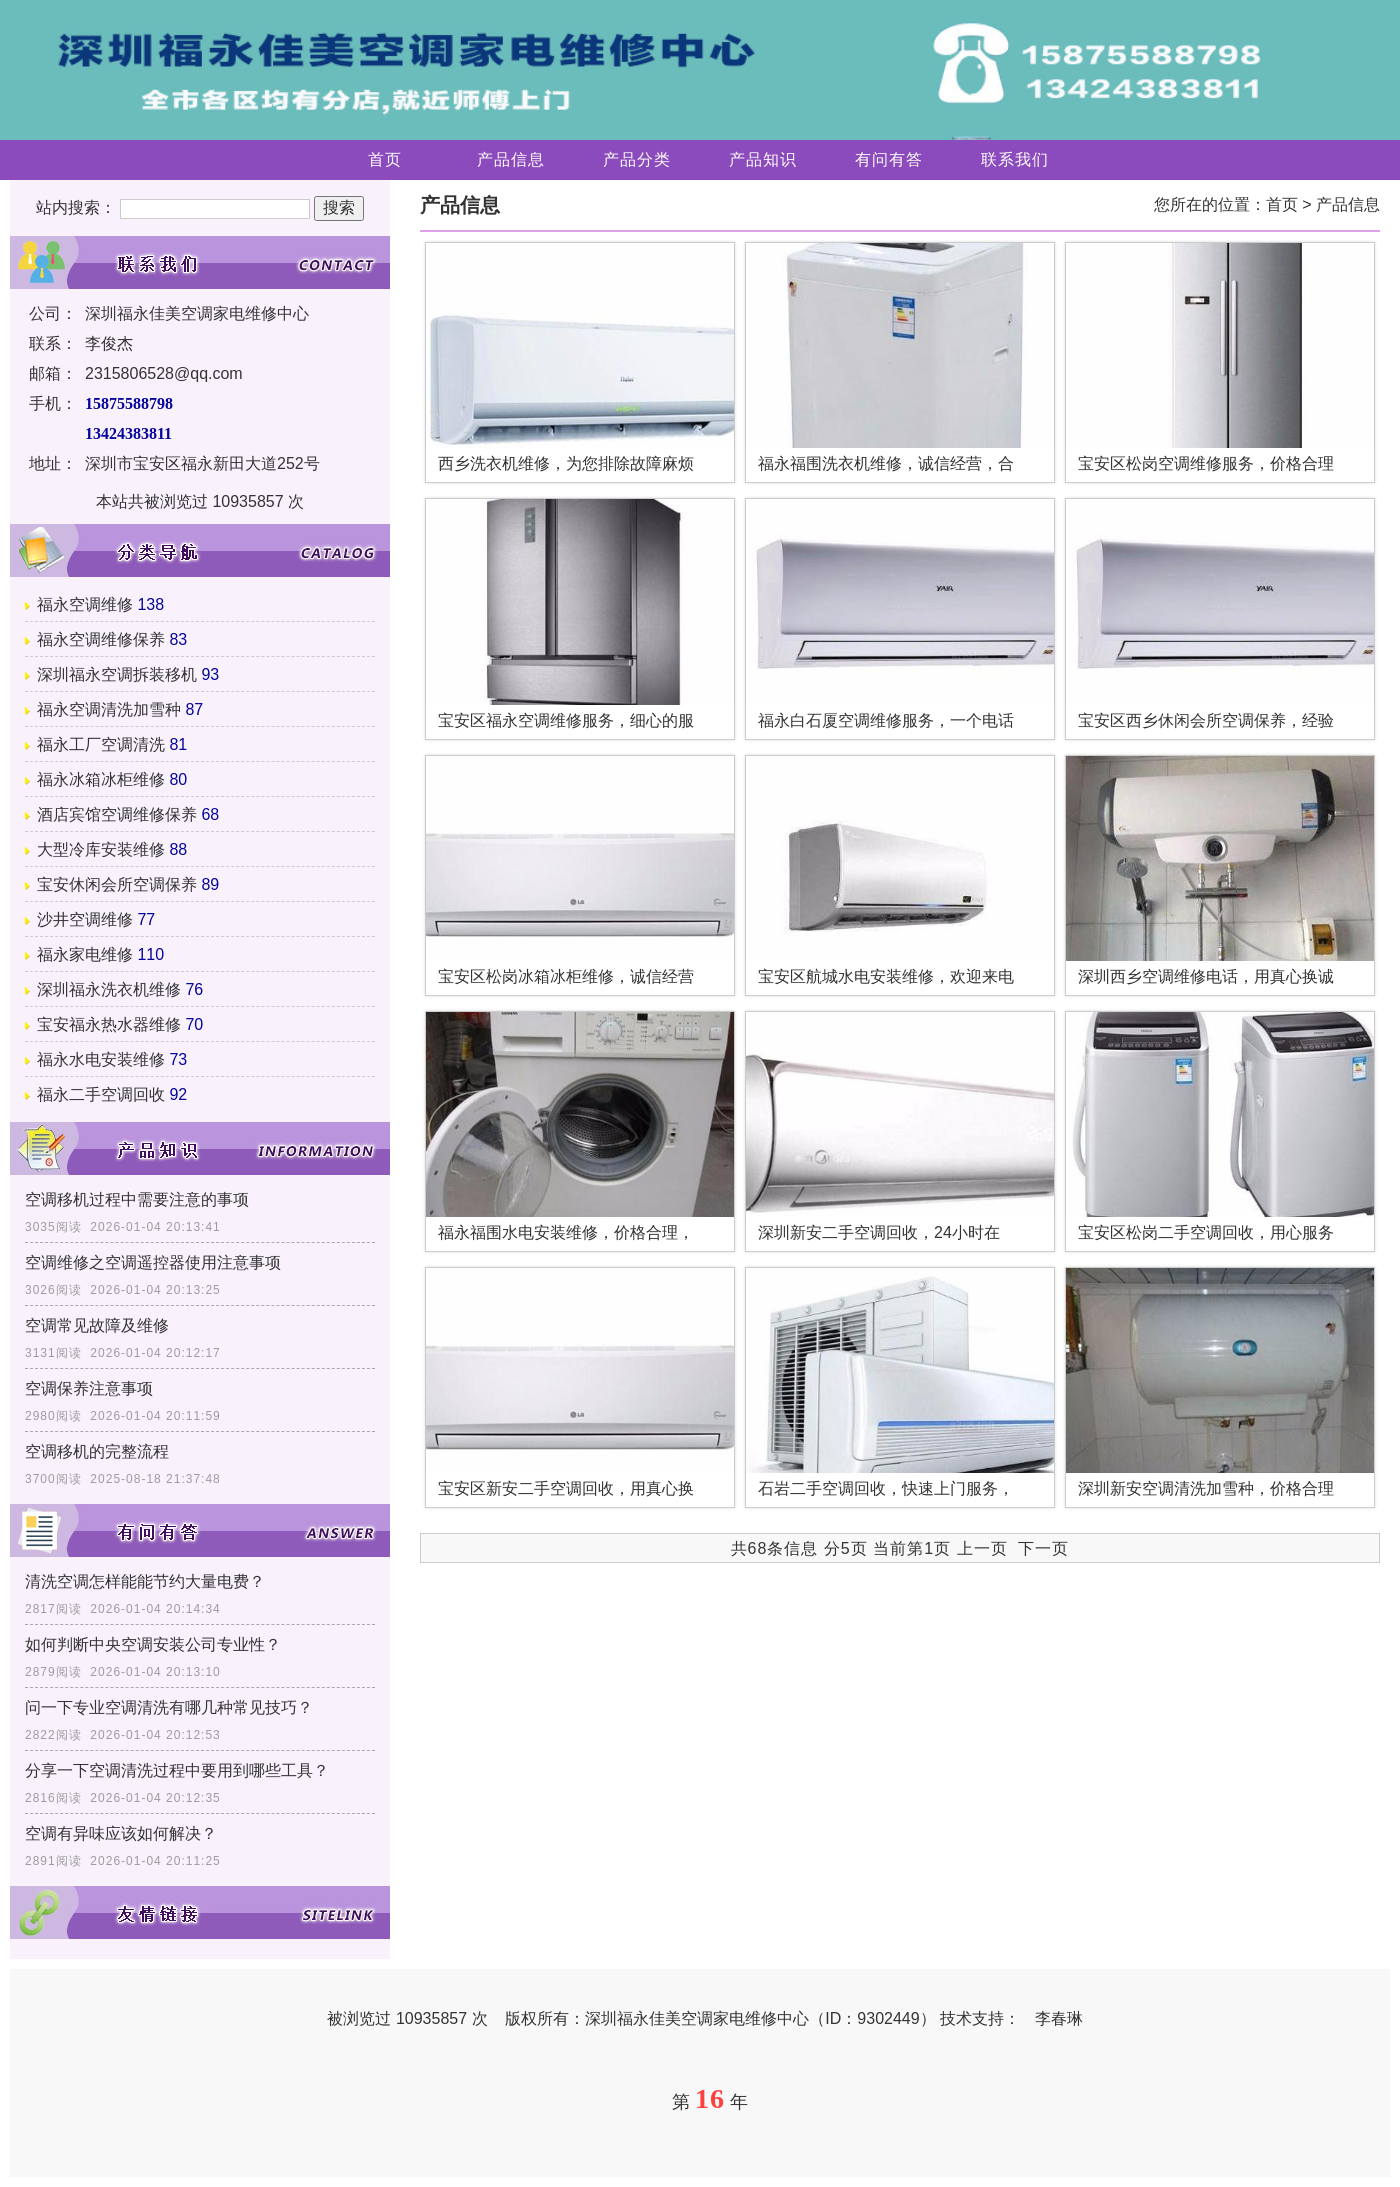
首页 (385, 159)
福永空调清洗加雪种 (109, 709)
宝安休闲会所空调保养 (117, 884)
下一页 (1043, 1548)
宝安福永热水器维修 (109, 1024)
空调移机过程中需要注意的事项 (137, 1199)
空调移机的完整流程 (97, 1451)
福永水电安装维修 (101, 1059)
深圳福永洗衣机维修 (109, 989)
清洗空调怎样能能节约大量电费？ (145, 1581)
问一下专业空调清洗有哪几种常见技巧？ (169, 1707)
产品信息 (511, 159)
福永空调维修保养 (101, 639)
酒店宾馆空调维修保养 (117, 814)
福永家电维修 (85, 954)
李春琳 (1059, 2018)
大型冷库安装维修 (101, 849)
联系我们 (1015, 159)
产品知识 (763, 159)
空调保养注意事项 (89, 1388)
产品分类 (637, 159)
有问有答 (889, 159)
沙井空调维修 (85, 919)
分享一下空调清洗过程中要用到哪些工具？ (177, 1770)
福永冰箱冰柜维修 (101, 779)
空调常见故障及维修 (97, 1325)
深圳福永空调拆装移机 (117, 674)
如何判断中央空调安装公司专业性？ (153, 1644)
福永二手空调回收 (101, 1094)
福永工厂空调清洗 (101, 744)
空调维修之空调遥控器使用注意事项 (153, 1262)
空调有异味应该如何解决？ (121, 1833)
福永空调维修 (85, 604)
